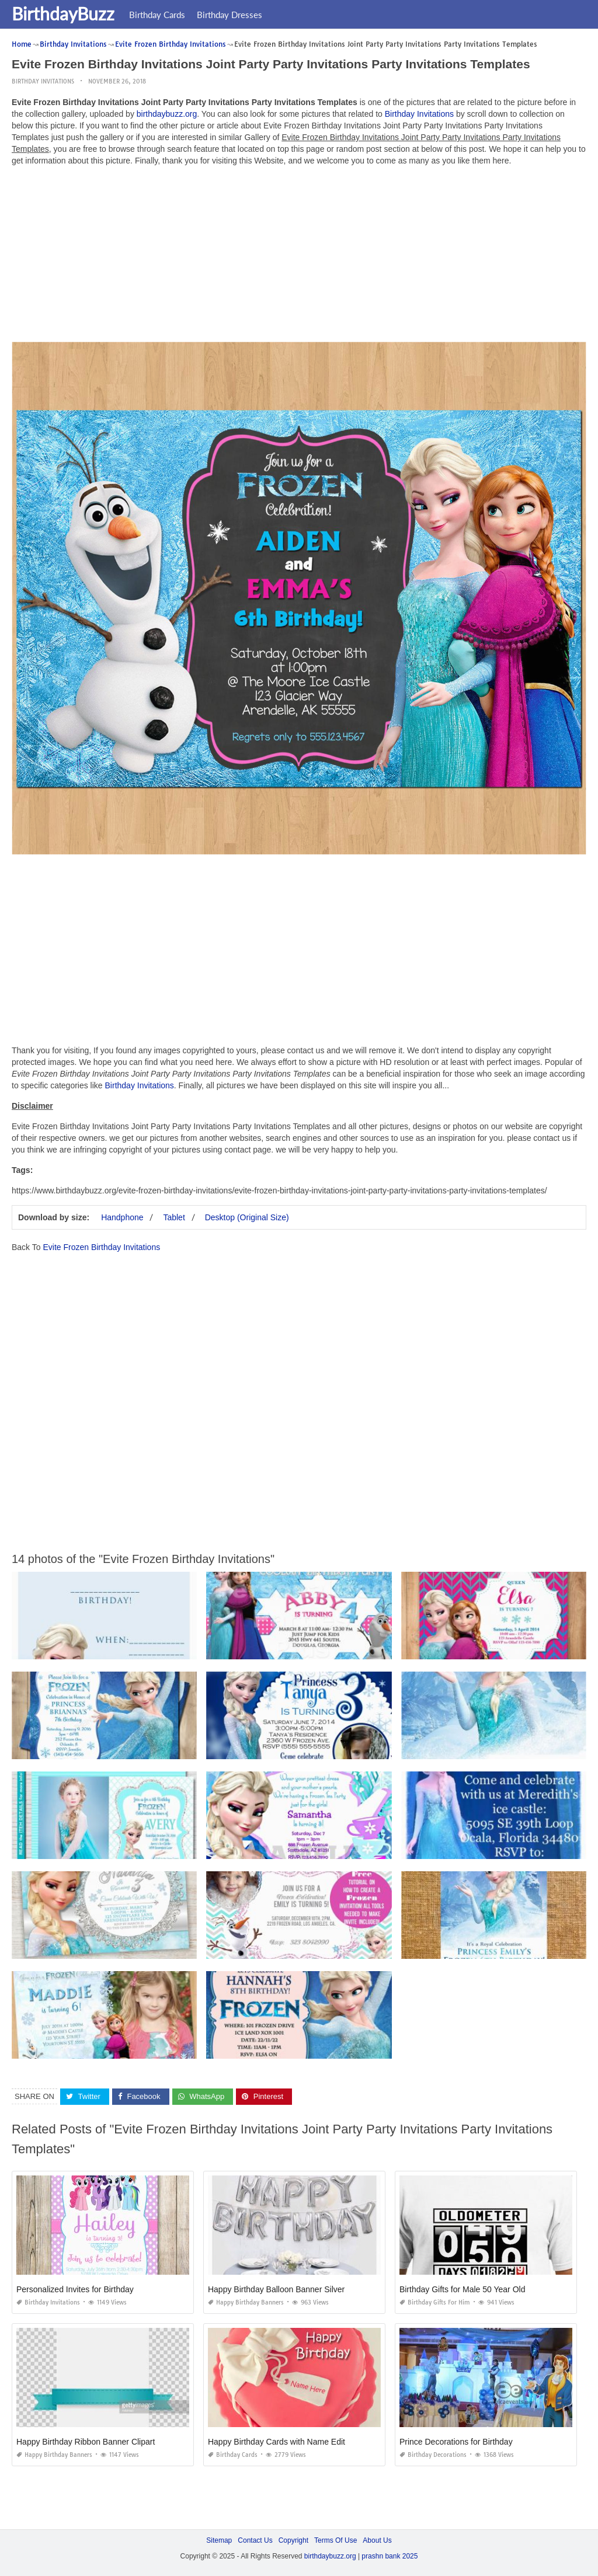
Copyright (293, 2540)
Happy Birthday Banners (246, 2302)
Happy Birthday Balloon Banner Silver (276, 2289)
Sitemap (219, 2540)
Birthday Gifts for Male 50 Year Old (462, 2289)
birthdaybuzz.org (167, 114)
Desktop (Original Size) (247, 1216)
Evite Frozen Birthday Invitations (101, 1246)
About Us (377, 2540)
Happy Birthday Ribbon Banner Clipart (85, 2441)
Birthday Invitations (43, 81)
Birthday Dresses (229, 14)
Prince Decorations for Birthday (456, 2441)
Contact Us (255, 2540)
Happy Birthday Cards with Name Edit (276, 2441)
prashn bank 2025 (389, 2556)
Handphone (122, 1216)
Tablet (174, 1216)
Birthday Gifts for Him (434, 2302)
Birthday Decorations (433, 2455)
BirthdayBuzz (63, 13)
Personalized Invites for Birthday (75, 2289)
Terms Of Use (335, 2540)
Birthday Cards (157, 14)
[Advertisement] (299, 257)
